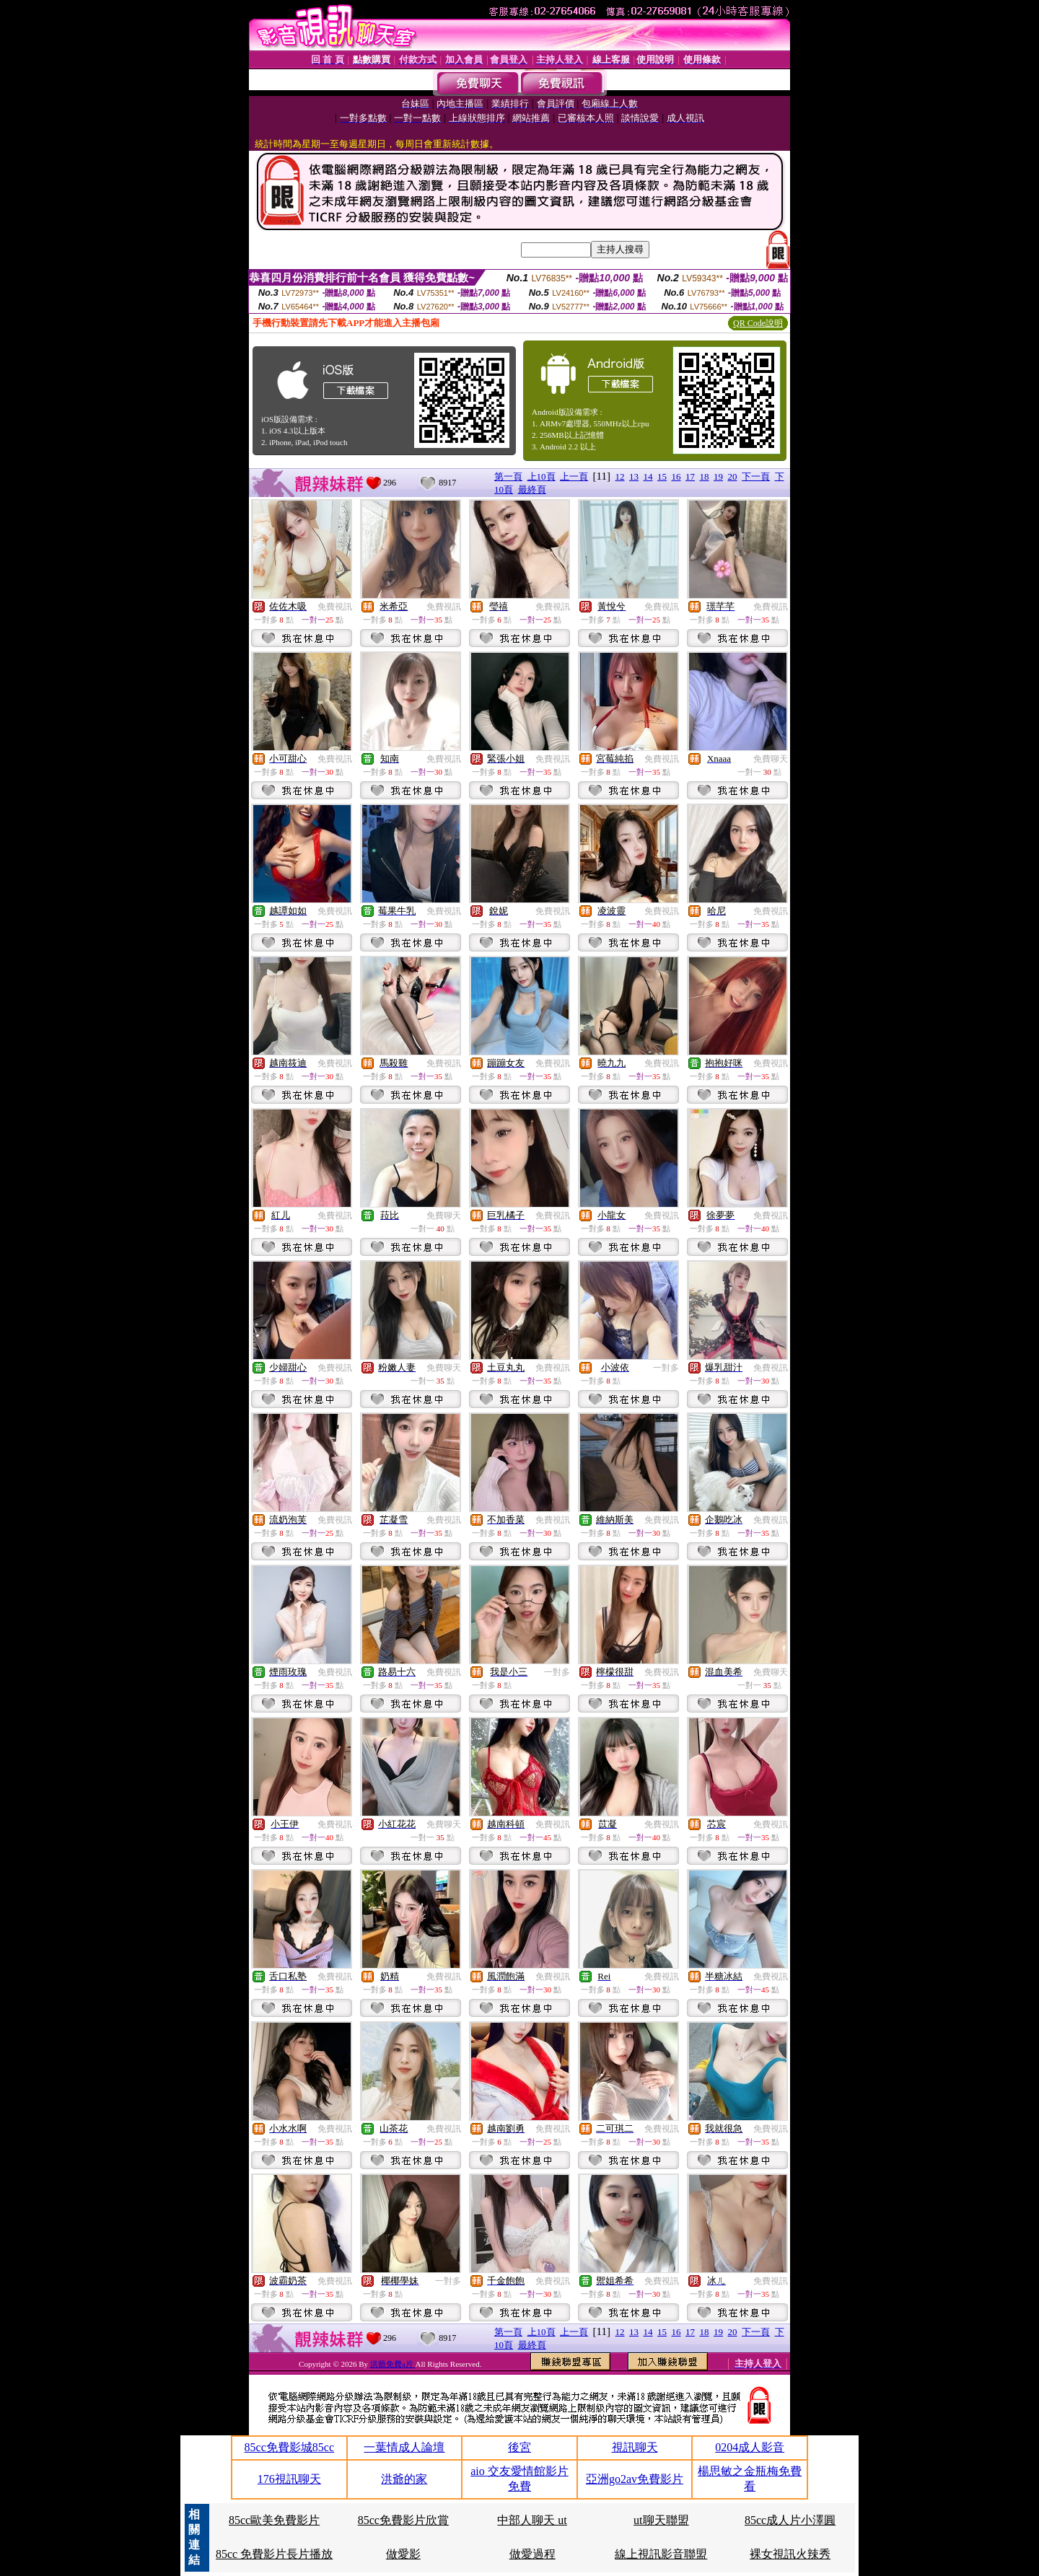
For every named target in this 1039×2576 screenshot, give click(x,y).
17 (690, 476)
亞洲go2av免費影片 (634, 2479)
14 (648, 476)
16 (676, 476)
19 (718, 476)
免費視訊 (334, 607)
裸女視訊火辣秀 (790, 2554)
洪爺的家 (404, 2479)
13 (634, 476)
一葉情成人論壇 (404, 2447)
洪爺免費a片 (393, 2364)
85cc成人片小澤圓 (790, 2520)
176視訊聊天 (289, 2479)
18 (704, 476)
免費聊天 (770, 759)
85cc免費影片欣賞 (403, 2520)
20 (732, 476)
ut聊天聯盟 (661, 2520)
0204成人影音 (749, 2447)
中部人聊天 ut (531, 2520)
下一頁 (756, 476)
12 (620, 476)
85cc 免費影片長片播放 (274, 2554)
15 (662, 476)
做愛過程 (532, 2554)
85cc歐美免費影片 (274, 2520)
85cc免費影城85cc (289, 2447)
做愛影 (403, 2554)
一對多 (666, 1368)
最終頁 (532, 489)
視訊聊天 (635, 2447)
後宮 (519, 2447)
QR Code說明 (758, 323)
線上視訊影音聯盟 (661, 2554)
